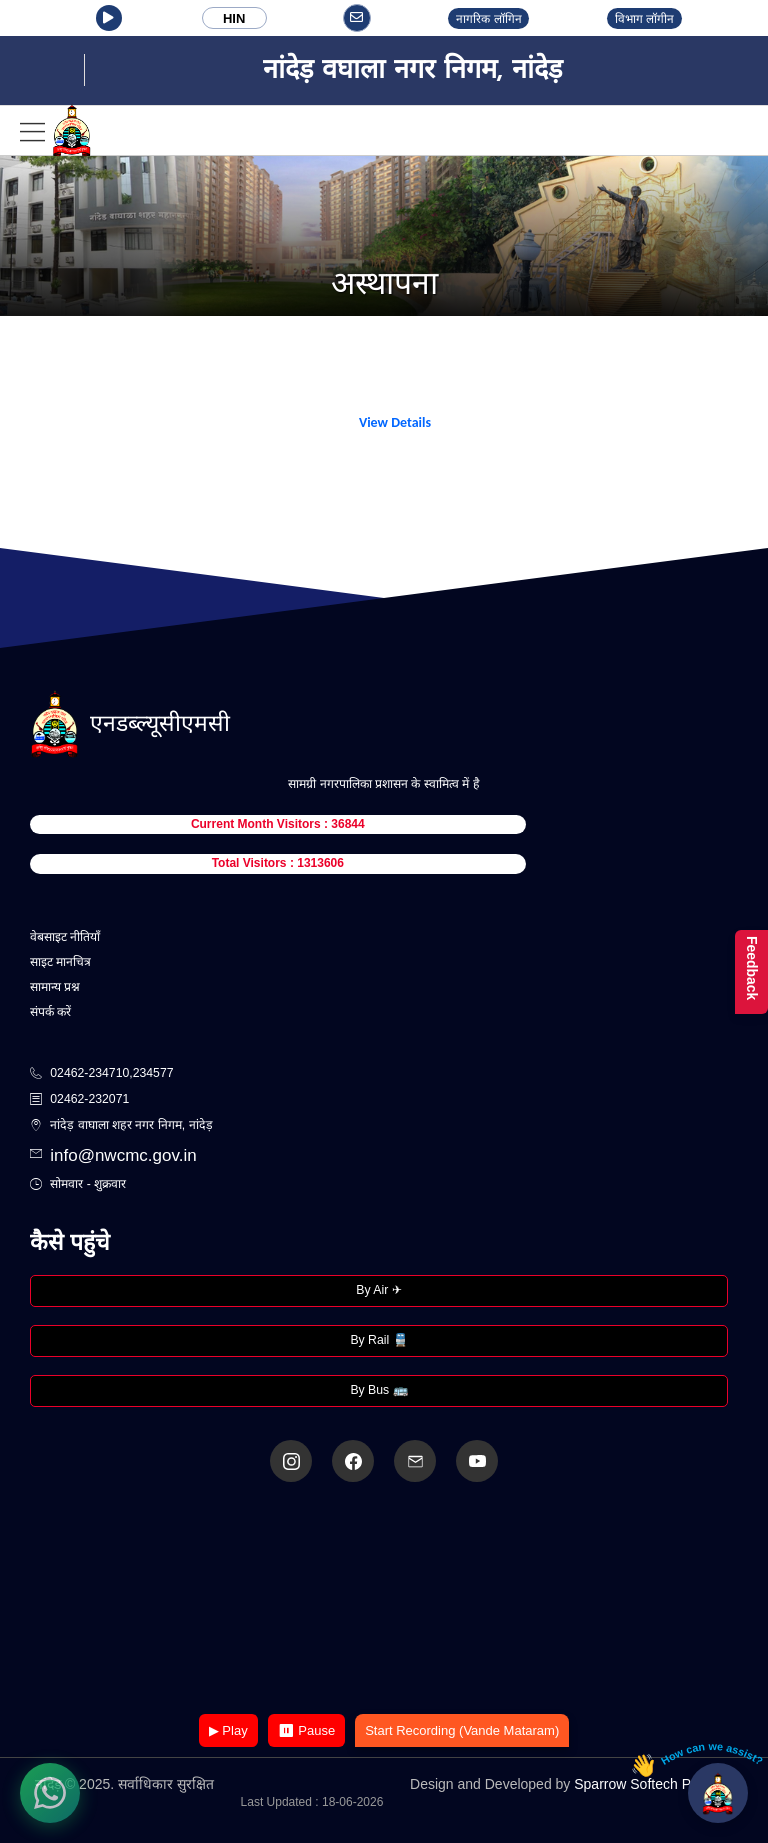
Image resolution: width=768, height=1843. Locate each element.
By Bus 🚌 (378, 1390)
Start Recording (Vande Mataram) (462, 1730)
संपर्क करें (50, 1012)
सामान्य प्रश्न (55, 987)
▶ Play (228, 1730)
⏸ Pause (306, 1730)
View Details (395, 422)
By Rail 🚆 (378, 1340)
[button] (109, 18)
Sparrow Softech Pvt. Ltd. (653, 1784)
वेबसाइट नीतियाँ (65, 937)
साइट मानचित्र (60, 962)
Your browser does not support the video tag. (384, 1599)
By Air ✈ (378, 1290)
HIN (234, 18)
